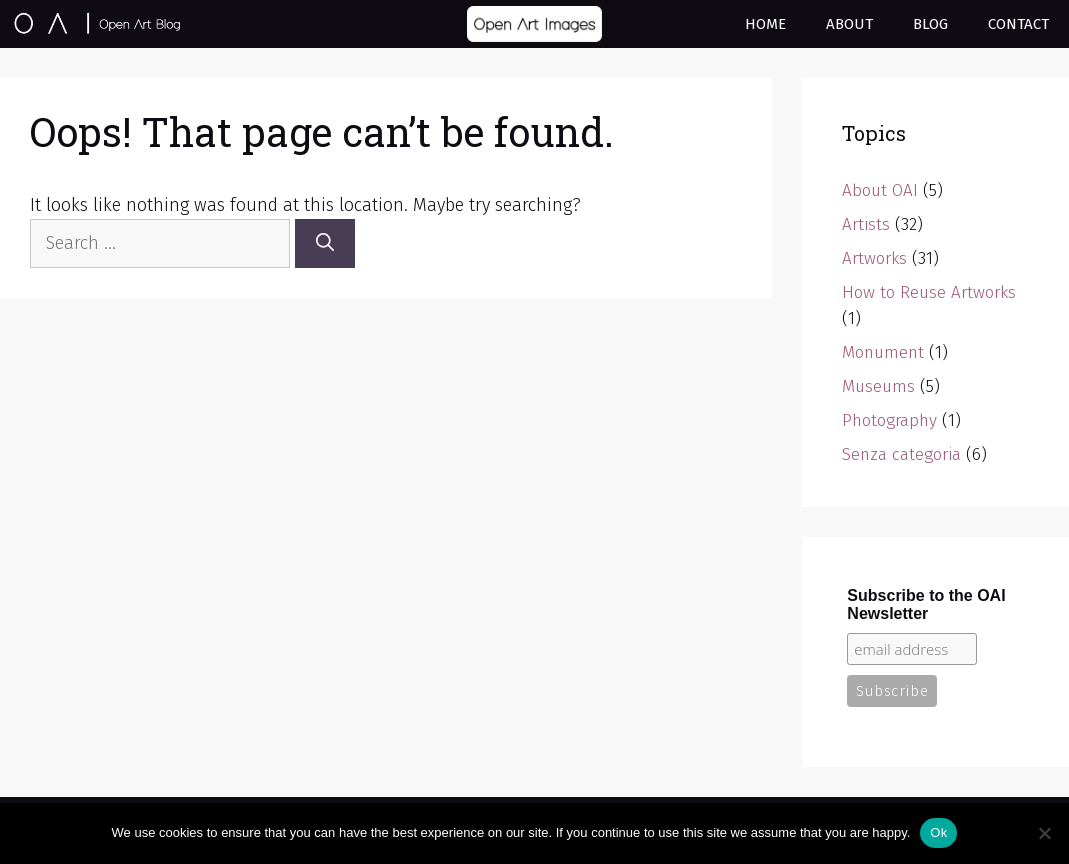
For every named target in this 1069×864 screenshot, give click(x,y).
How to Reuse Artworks (929, 292)
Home (765, 24)
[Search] (325, 243)
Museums (878, 386)
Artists (866, 224)
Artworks (874, 258)
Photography (889, 420)
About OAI (880, 190)
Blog (930, 24)
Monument (883, 352)
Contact (1018, 24)
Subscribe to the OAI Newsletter (926, 604)
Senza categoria (901, 454)
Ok (938, 832)
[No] (1044, 833)
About (849, 24)
